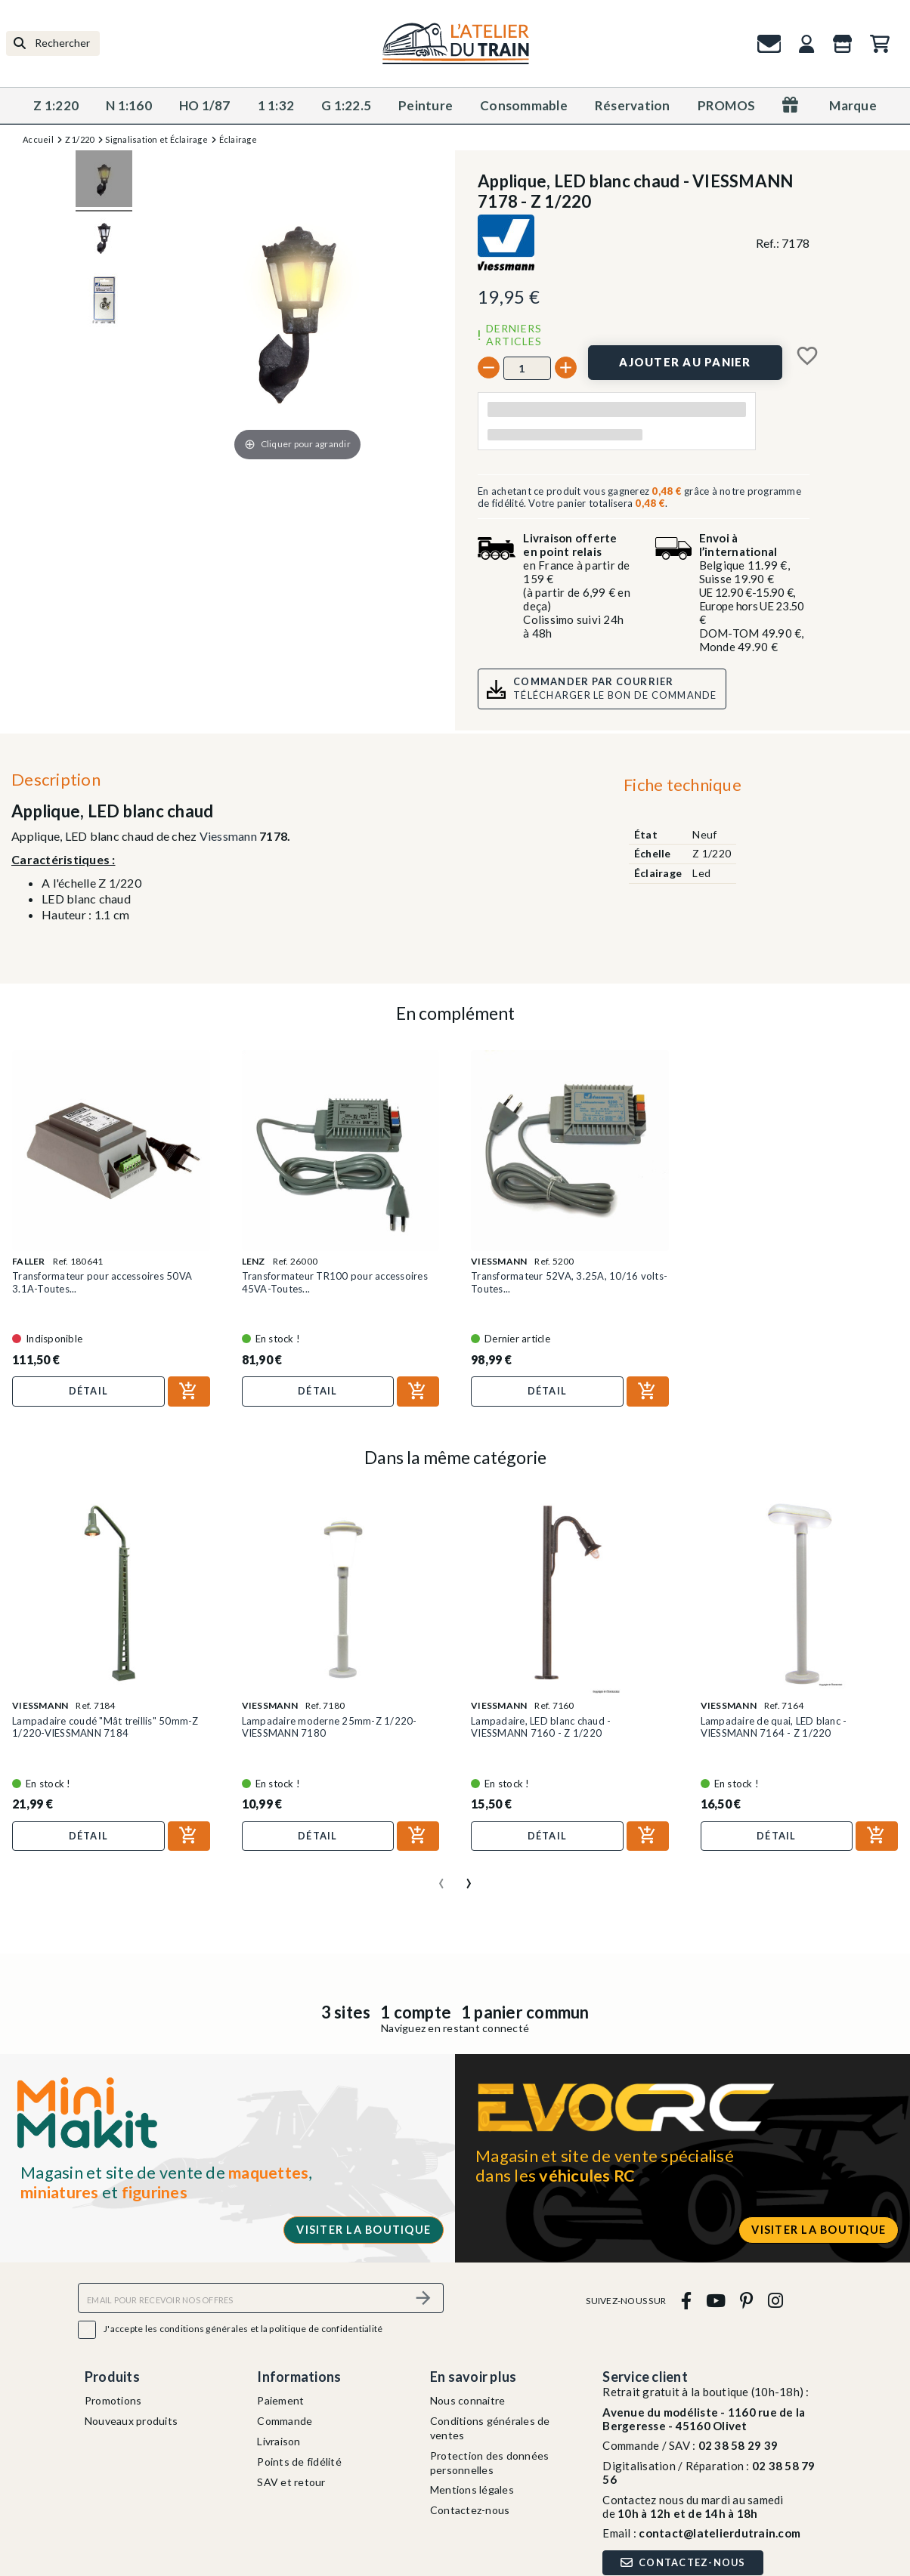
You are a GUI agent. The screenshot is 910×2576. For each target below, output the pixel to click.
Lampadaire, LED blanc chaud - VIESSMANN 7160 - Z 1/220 (541, 1727)
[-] (489, 367)
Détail (89, 1391)
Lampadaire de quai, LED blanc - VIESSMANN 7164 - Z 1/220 (774, 1727)
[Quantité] (527, 368)
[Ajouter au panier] (685, 362)
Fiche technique (682, 784)
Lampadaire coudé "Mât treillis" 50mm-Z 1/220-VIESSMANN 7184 (105, 1727)
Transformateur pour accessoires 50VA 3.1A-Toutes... (102, 1282)
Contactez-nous (470, 2509)
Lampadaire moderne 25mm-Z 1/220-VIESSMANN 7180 (329, 1727)
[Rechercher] (53, 43)
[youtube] (715, 2300)
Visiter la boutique (363, 2229)
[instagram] (775, 2300)
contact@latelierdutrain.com (719, 2533)
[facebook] (685, 2300)
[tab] (682, 788)
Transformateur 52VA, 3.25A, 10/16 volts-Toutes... (569, 1282)
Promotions (113, 2400)
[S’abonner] (423, 2297)
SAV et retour (291, 2482)
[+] (566, 367)
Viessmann (228, 836)
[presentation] (441, 1877)
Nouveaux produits (131, 2420)
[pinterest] (746, 2300)
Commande (284, 2420)
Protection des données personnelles (489, 2462)
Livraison (278, 2441)
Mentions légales (472, 2489)
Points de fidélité (299, 2461)
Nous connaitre (468, 2400)
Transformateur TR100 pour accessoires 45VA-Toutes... (335, 1282)
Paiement (280, 2400)
